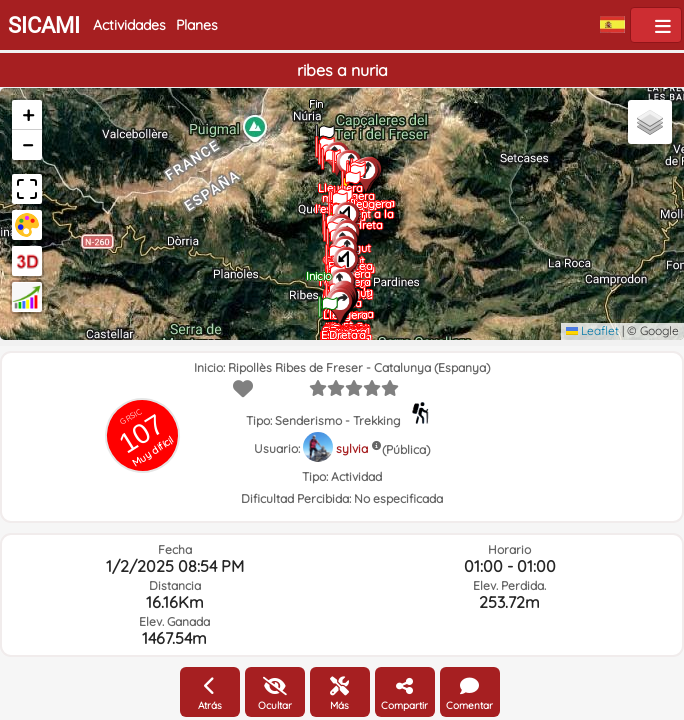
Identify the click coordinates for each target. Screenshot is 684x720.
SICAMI (44, 25)
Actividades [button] (129, 25)
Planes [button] (197, 25)
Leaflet (592, 330)
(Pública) (406, 449)
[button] (328, 300)
